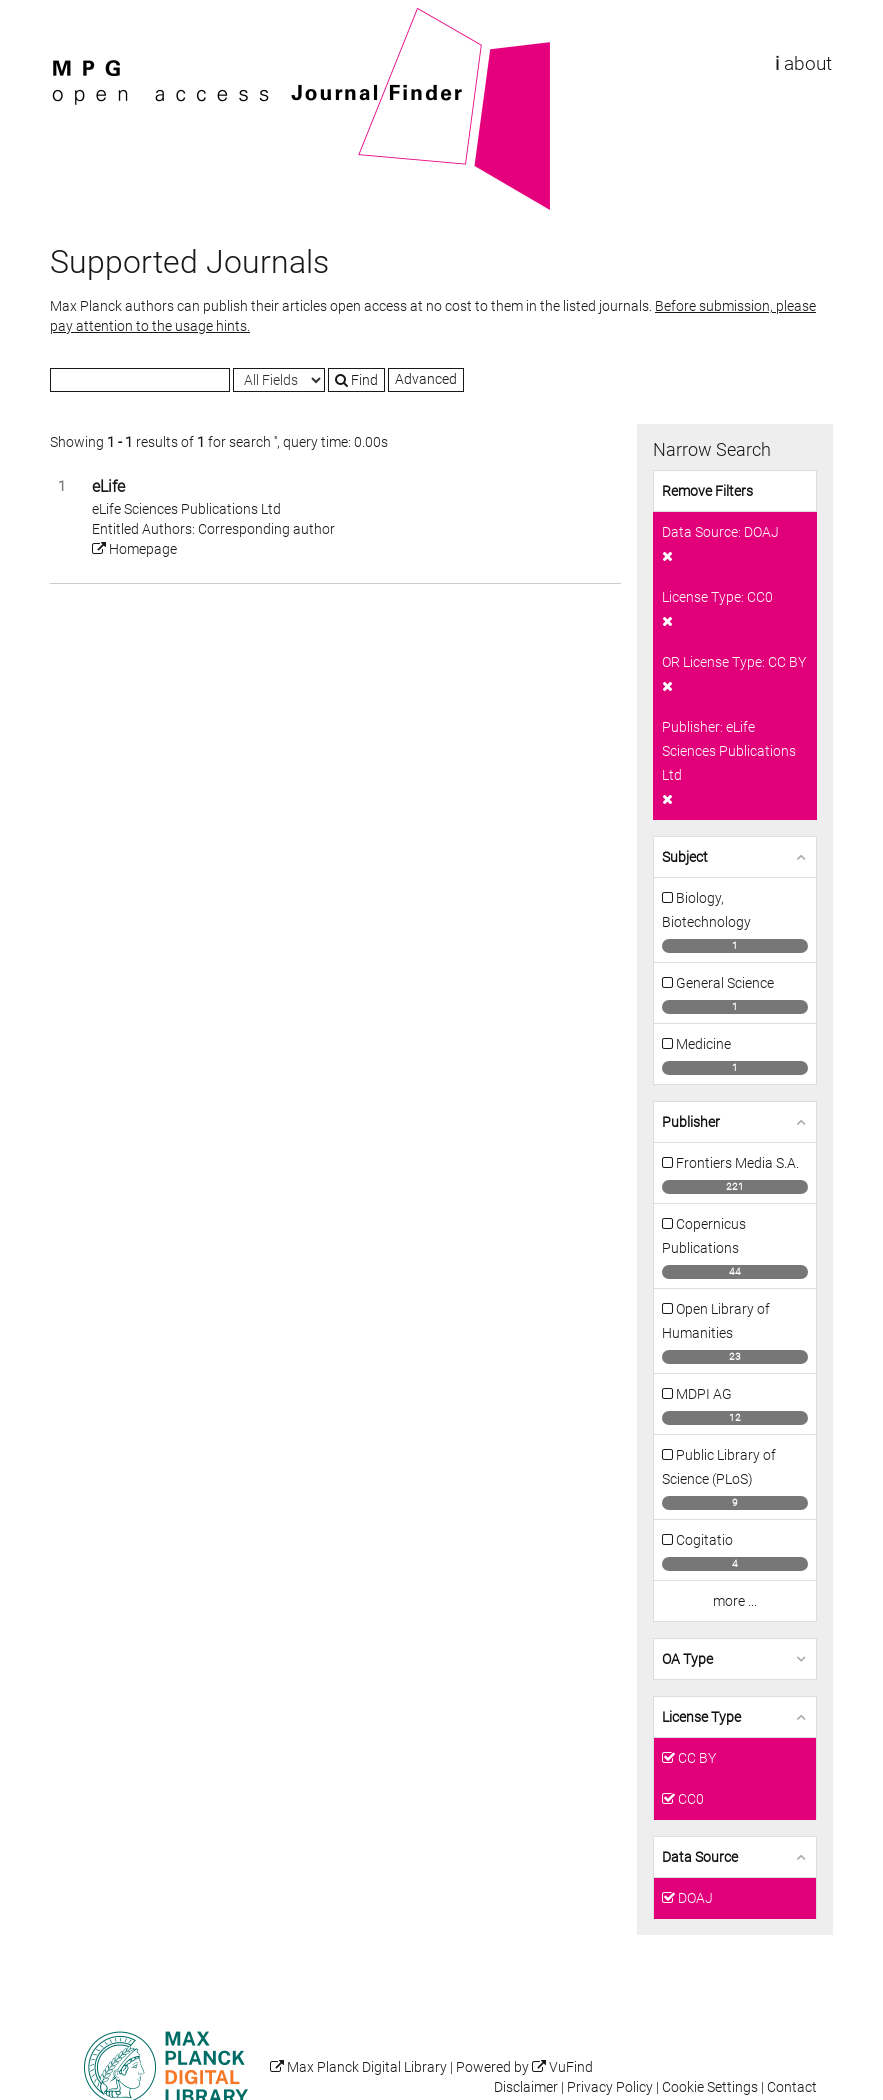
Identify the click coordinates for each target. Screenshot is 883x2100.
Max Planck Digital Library (367, 2067)
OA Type (687, 1659)
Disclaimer (526, 2087)
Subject (685, 857)
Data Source (700, 1857)
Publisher (691, 1122)
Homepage (134, 549)
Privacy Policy (610, 2087)
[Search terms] (140, 380)
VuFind (81, 17)
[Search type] (279, 380)
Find (356, 380)
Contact (792, 2087)
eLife (108, 486)
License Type (701, 1717)
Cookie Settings (710, 2087)
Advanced (426, 379)
